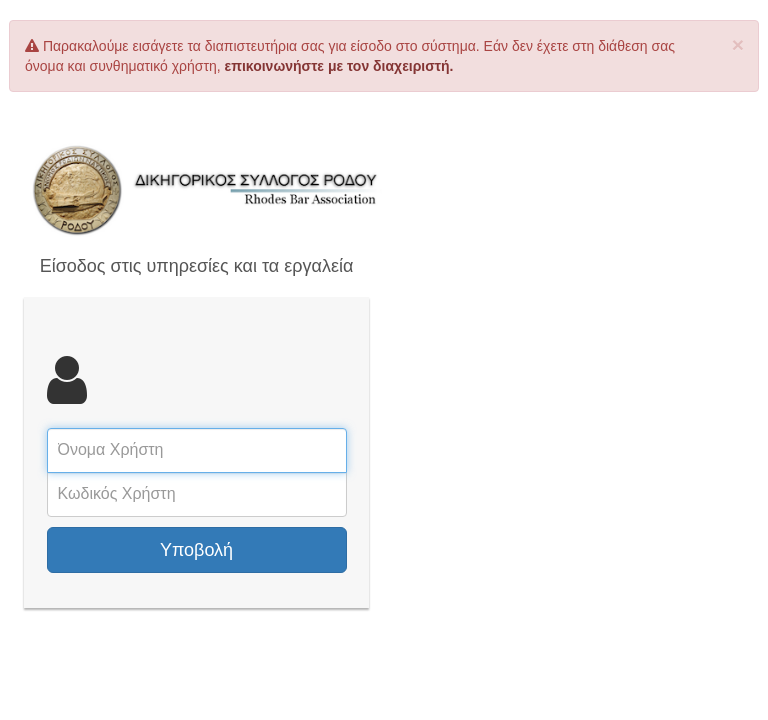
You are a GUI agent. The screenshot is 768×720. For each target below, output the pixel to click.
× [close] (738, 44)
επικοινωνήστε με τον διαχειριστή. (339, 66)
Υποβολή (196, 550)
